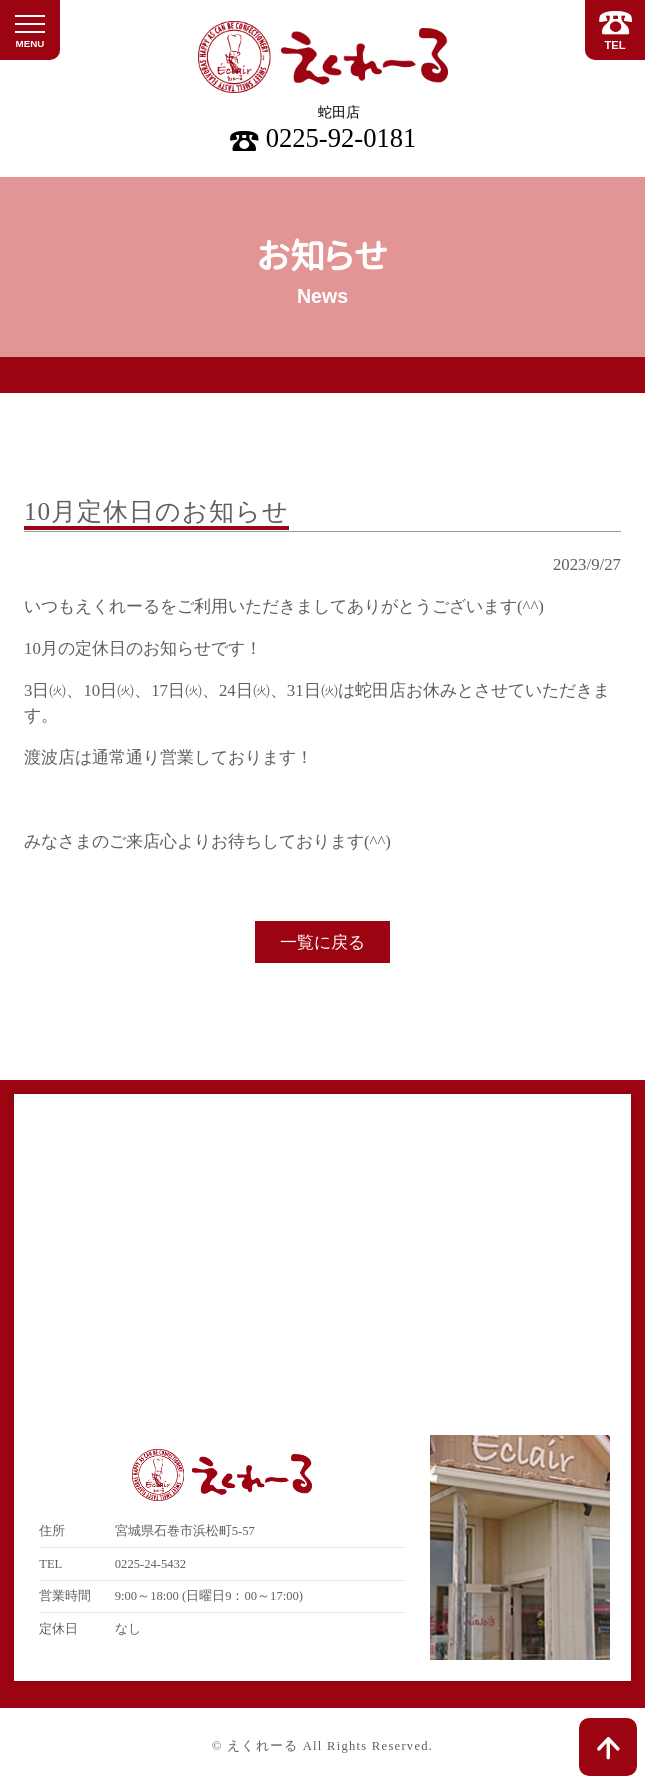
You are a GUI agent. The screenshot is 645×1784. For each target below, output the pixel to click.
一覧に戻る (322, 942)
